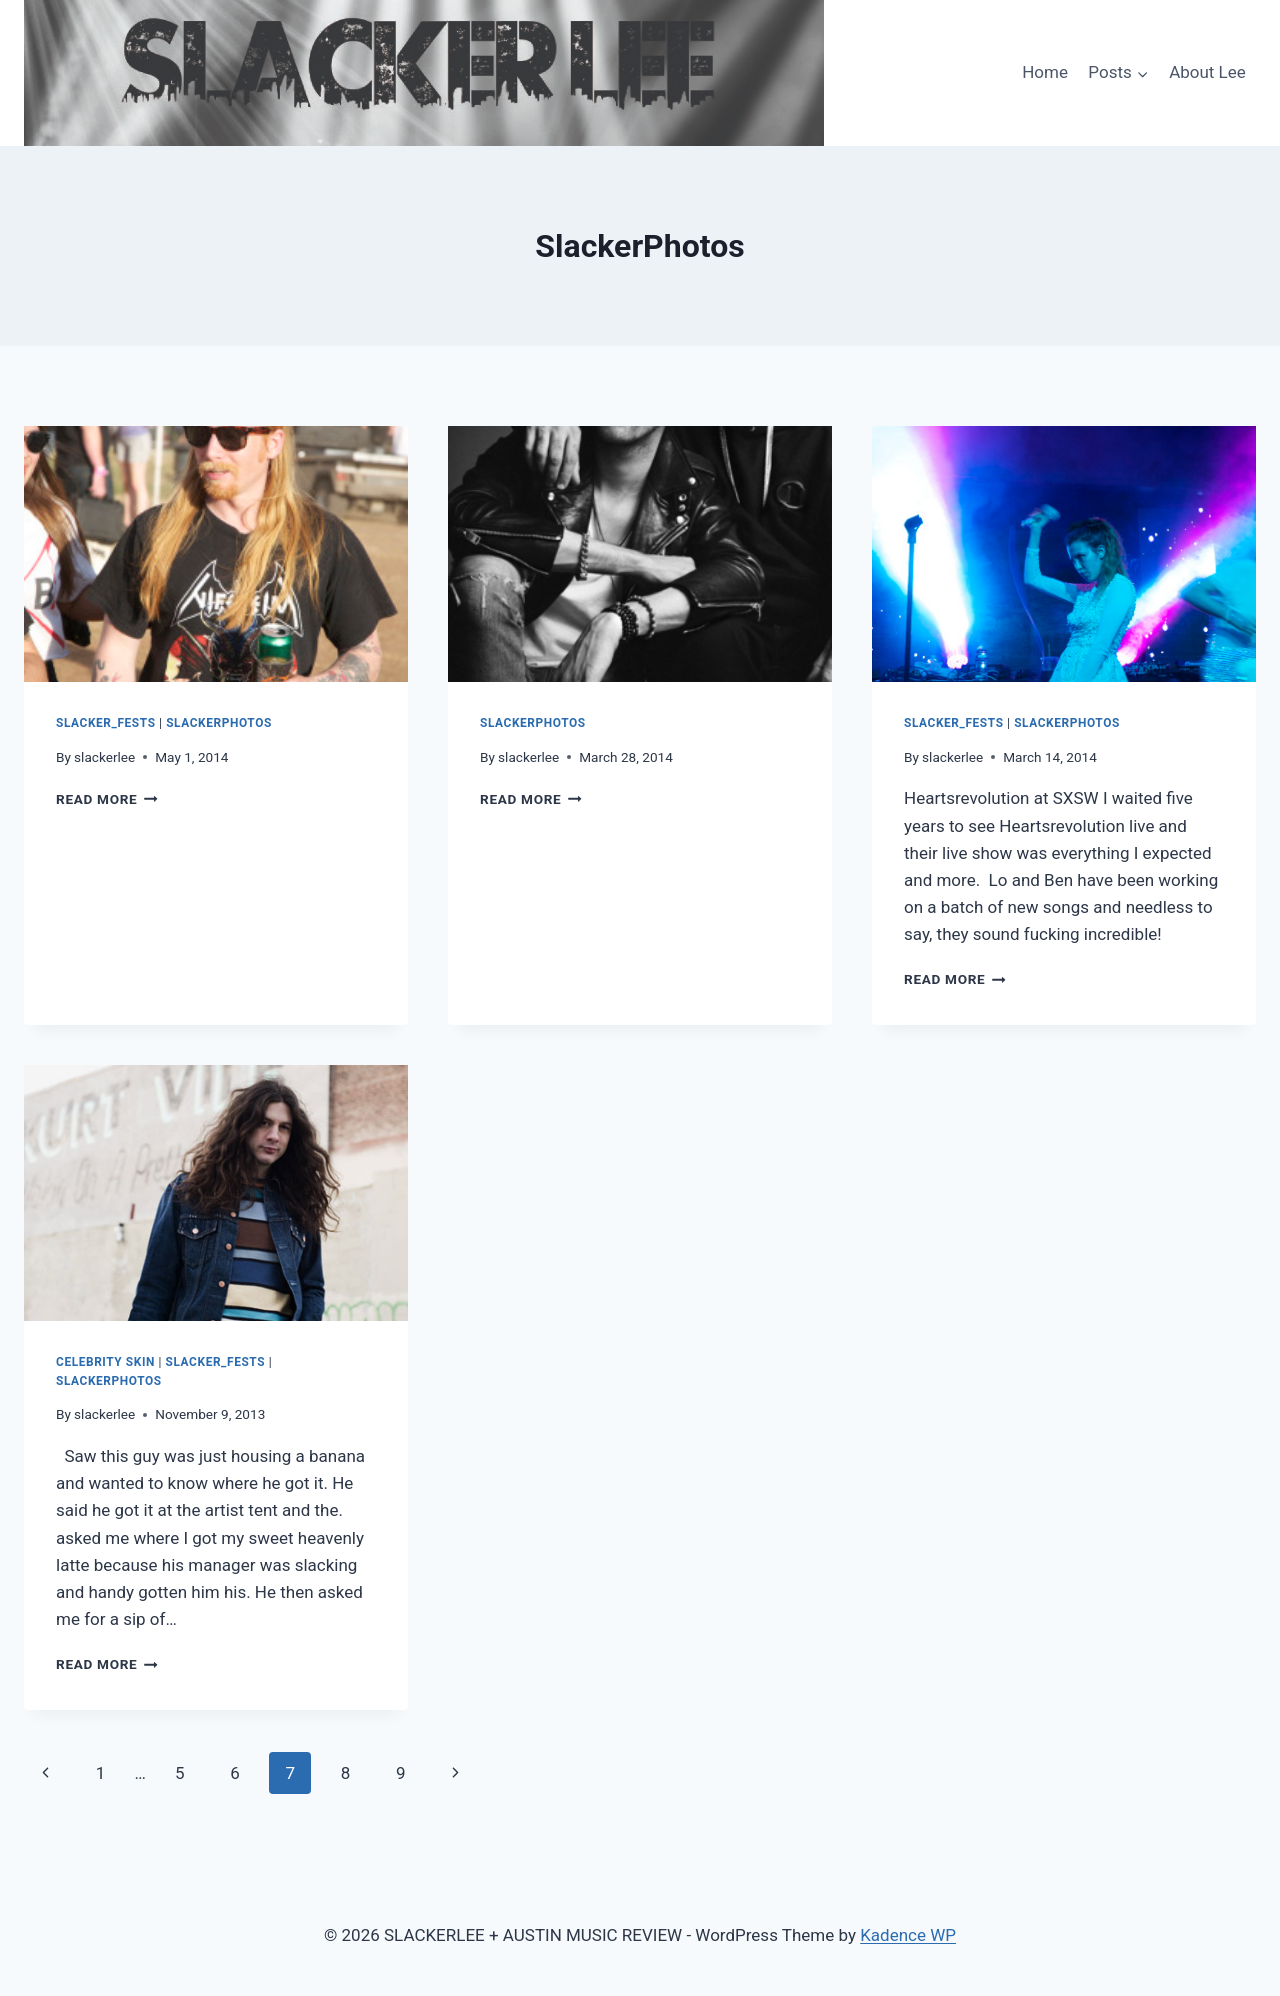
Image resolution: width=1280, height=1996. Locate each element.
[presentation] (216, 554)
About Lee (1207, 72)
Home (1045, 72)
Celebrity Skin (105, 1362)
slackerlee (104, 757)
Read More (107, 799)
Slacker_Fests (106, 723)
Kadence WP (908, 1935)
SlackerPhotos (219, 723)
